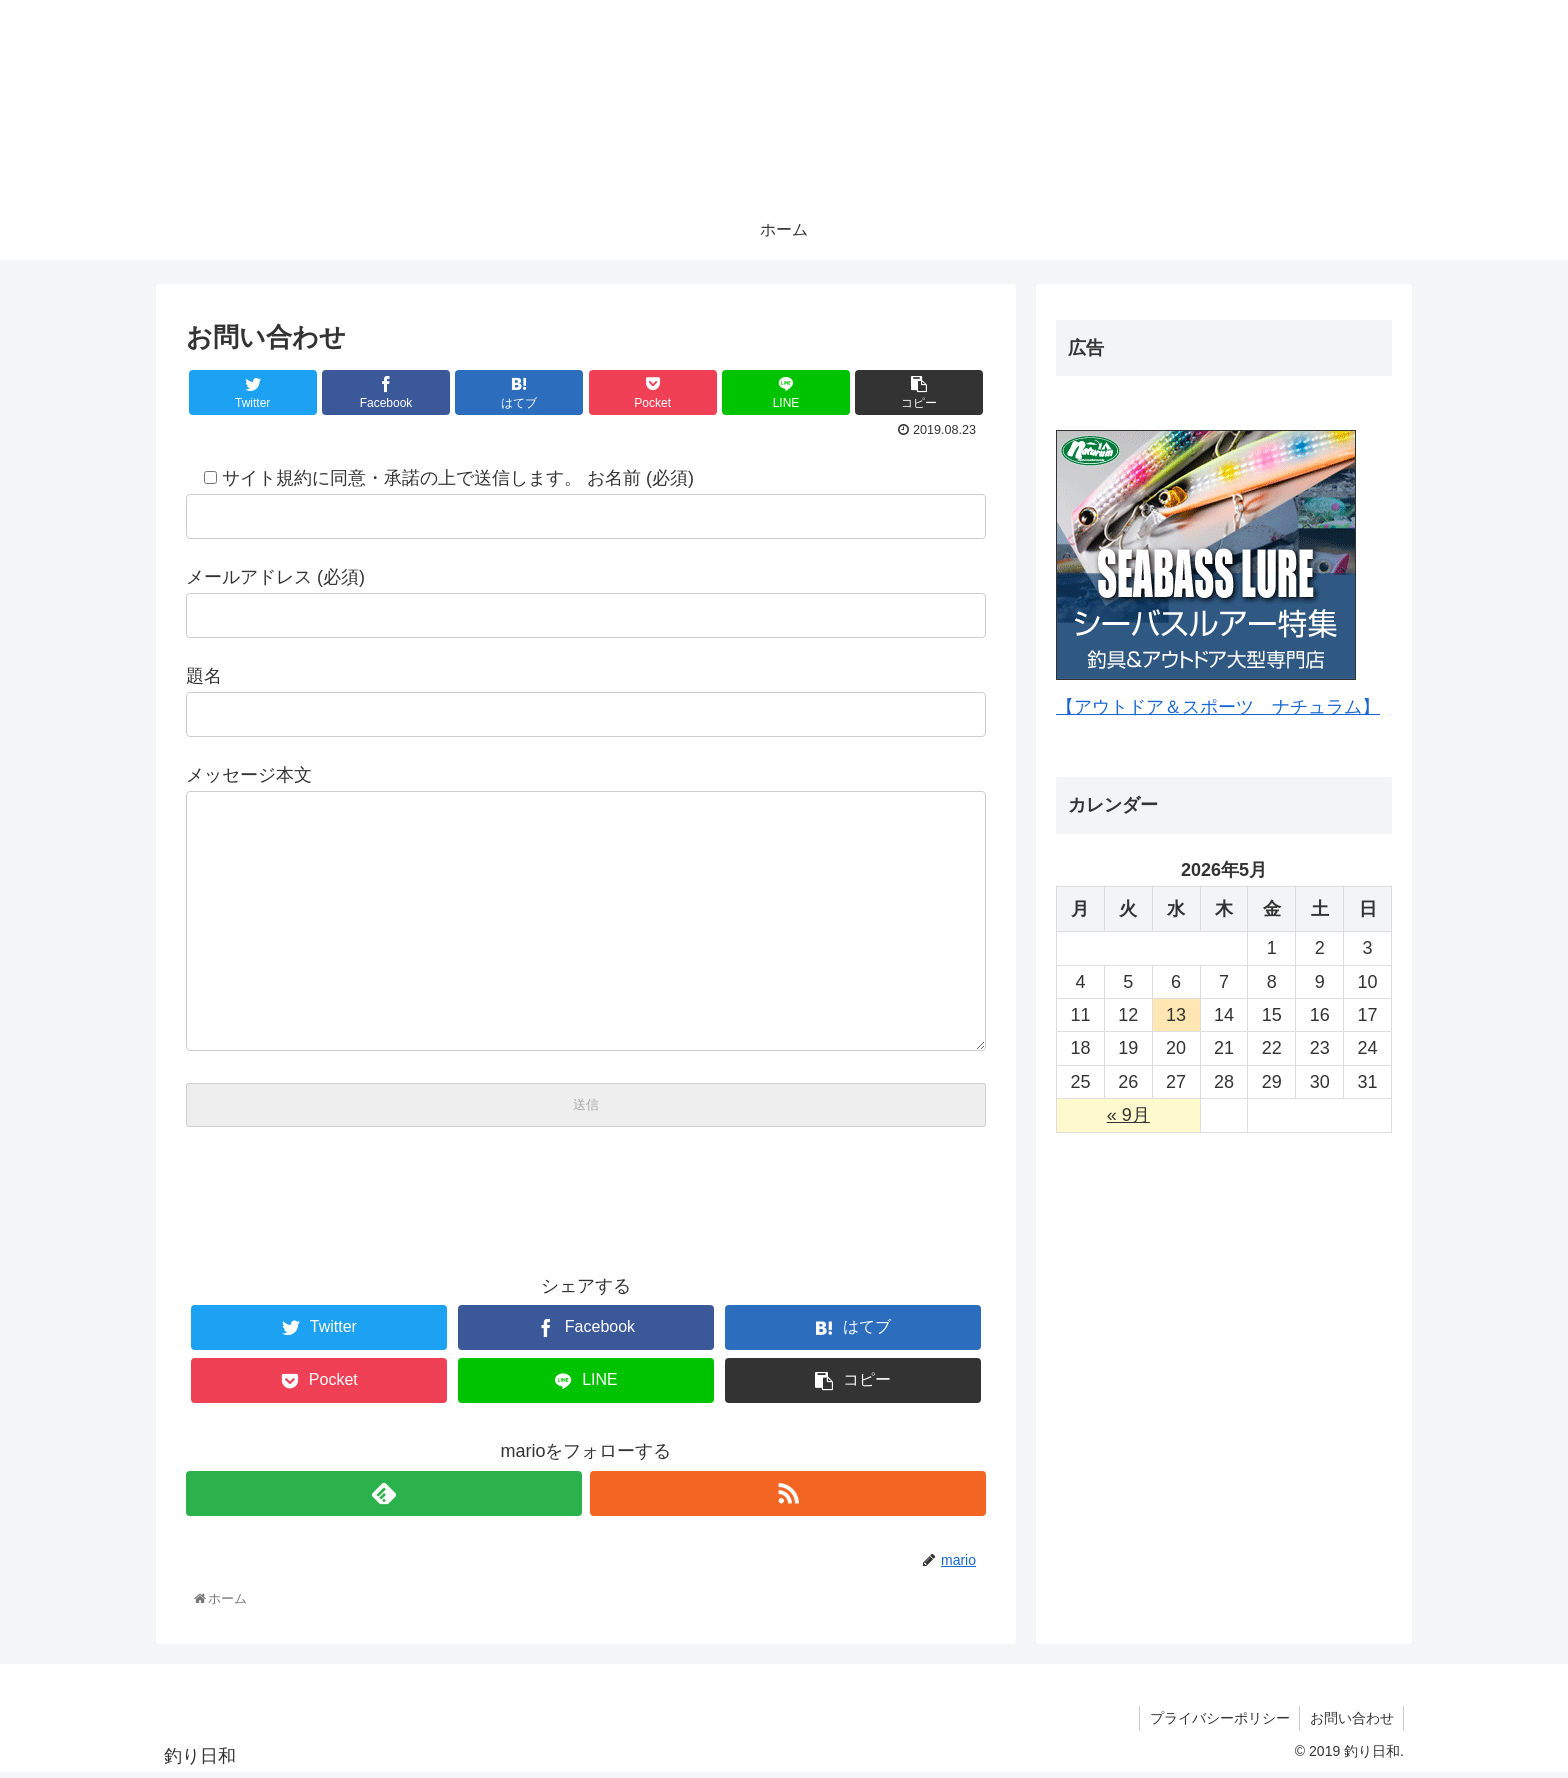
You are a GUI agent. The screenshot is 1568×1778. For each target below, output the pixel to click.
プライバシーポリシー (1218, 1722)
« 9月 (1128, 1115)
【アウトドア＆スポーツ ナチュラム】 (1218, 707)
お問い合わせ (1351, 1722)
